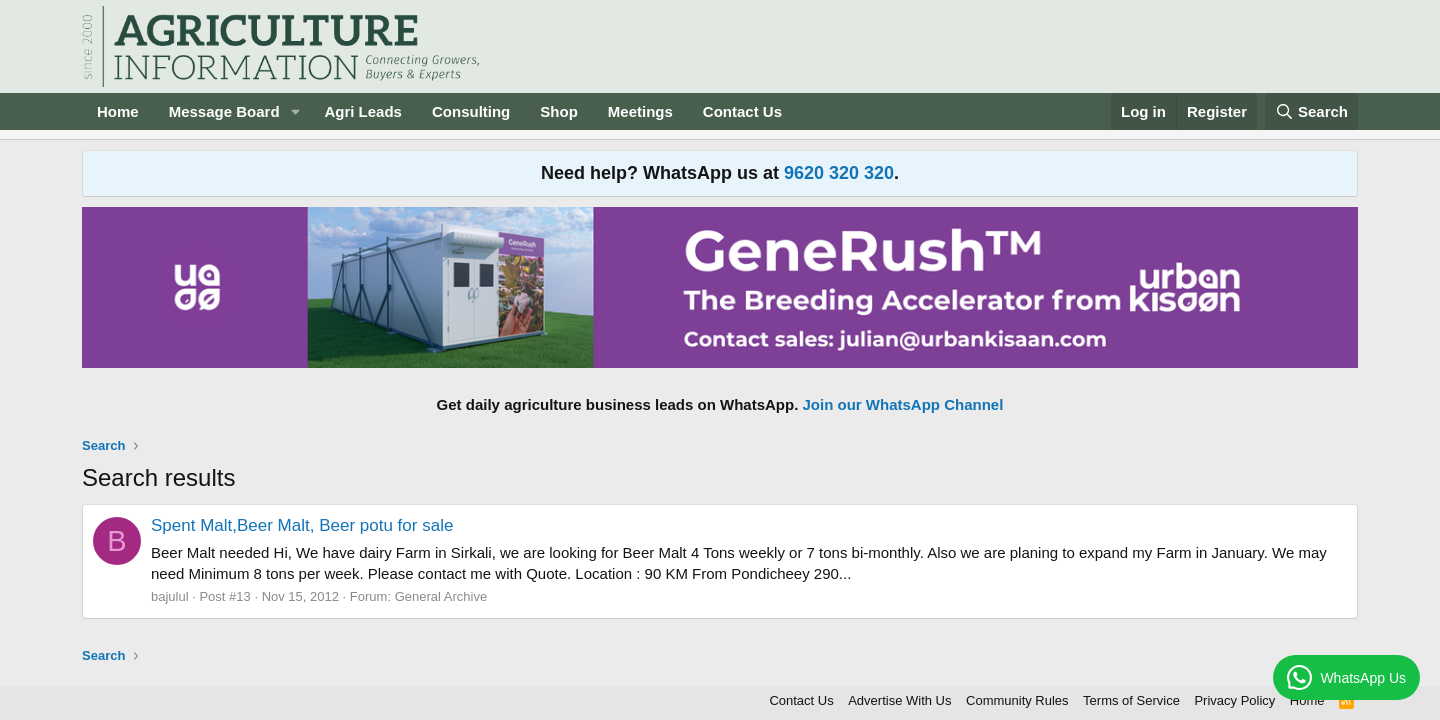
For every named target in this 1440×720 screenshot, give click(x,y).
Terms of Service (1131, 700)
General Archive (441, 596)
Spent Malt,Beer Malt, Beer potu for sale (302, 525)
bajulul (170, 596)
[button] (295, 111)
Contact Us (742, 111)
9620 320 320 (839, 173)
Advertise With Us (899, 700)
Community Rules (1017, 700)
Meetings (640, 111)
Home (118, 111)
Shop (559, 111)
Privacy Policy (1234, 700)
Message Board (224, 111)
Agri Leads (363, 111)
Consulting (471, 111)
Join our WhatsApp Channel (903, 404)
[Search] (1312, 111)
